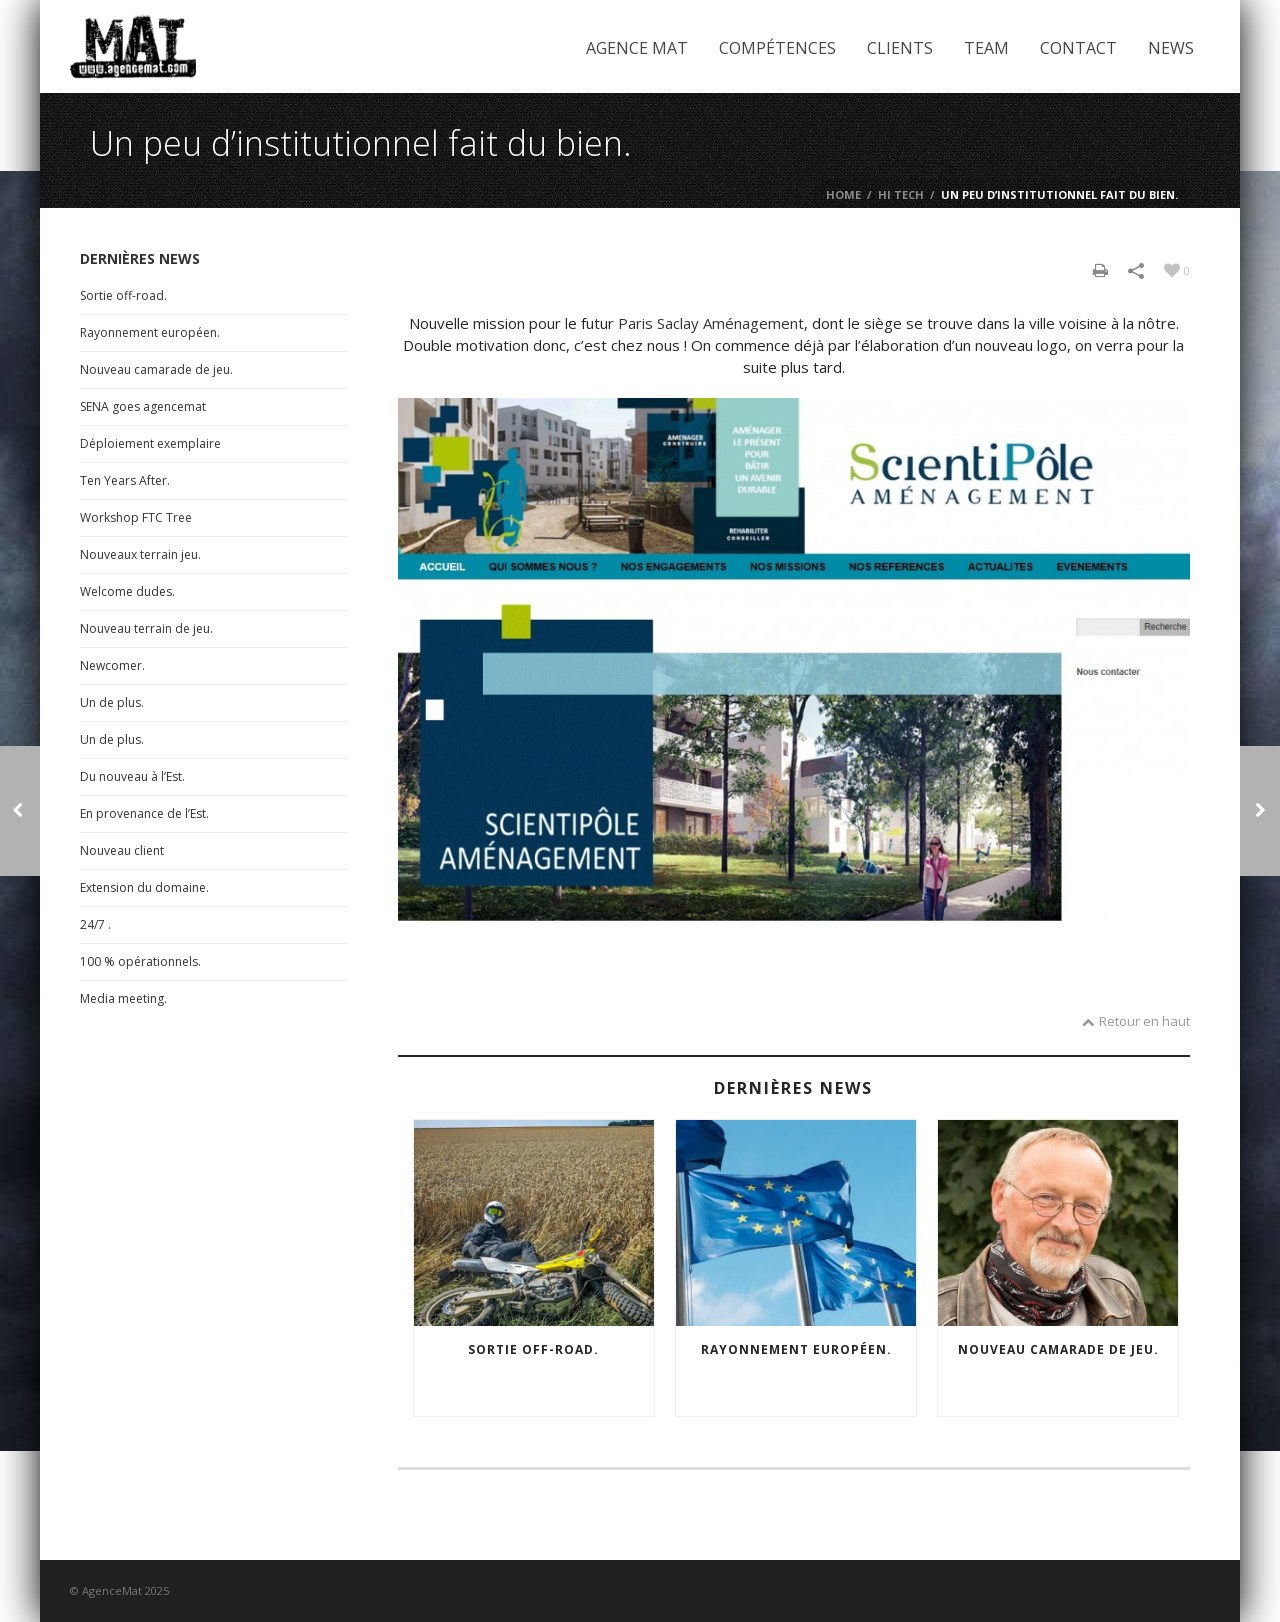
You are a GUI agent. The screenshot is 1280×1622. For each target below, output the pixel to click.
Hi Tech (901, 194)
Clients (900, 48)
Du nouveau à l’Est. (132, 776)
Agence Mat (637, 48)
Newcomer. (112, 665)
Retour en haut (1136, 1021)
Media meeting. (123, 998)
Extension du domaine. (144, 887)
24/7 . (95, 924)
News (1171, 48)
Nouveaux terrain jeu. (140, 554)
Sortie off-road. (533, 1349)
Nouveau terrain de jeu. (146, 628)
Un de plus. (112, 702)
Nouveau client (122, 850)
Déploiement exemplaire (150, 443)
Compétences (777, 48)
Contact (1078, 48)
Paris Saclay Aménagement (711, 323)
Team (986, 48)
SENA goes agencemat (143, 406)
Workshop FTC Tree (136, 517)
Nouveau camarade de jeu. (1058, 1349)
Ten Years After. (125, 480)
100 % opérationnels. (140, 961)
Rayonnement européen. (796, 1349)
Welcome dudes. (127, 591)
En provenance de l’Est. (144, 813)
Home (843, 194)
